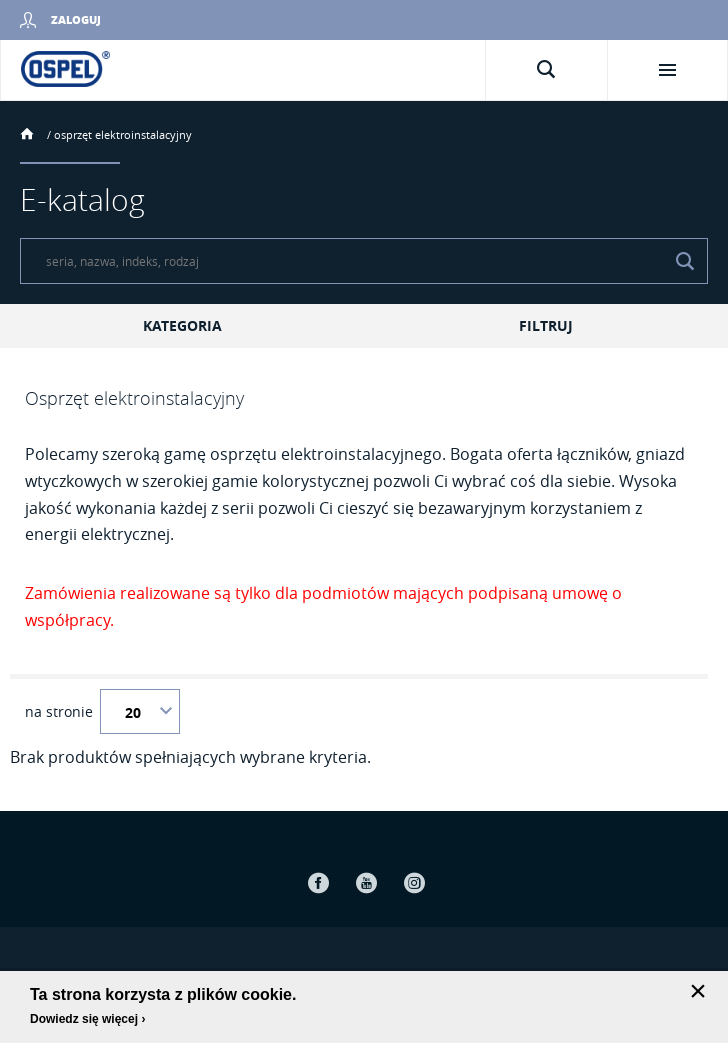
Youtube (366, 882)
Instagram (414, 882)
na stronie (59, 712)
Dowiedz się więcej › (87, 1019)
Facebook (318, 882)
